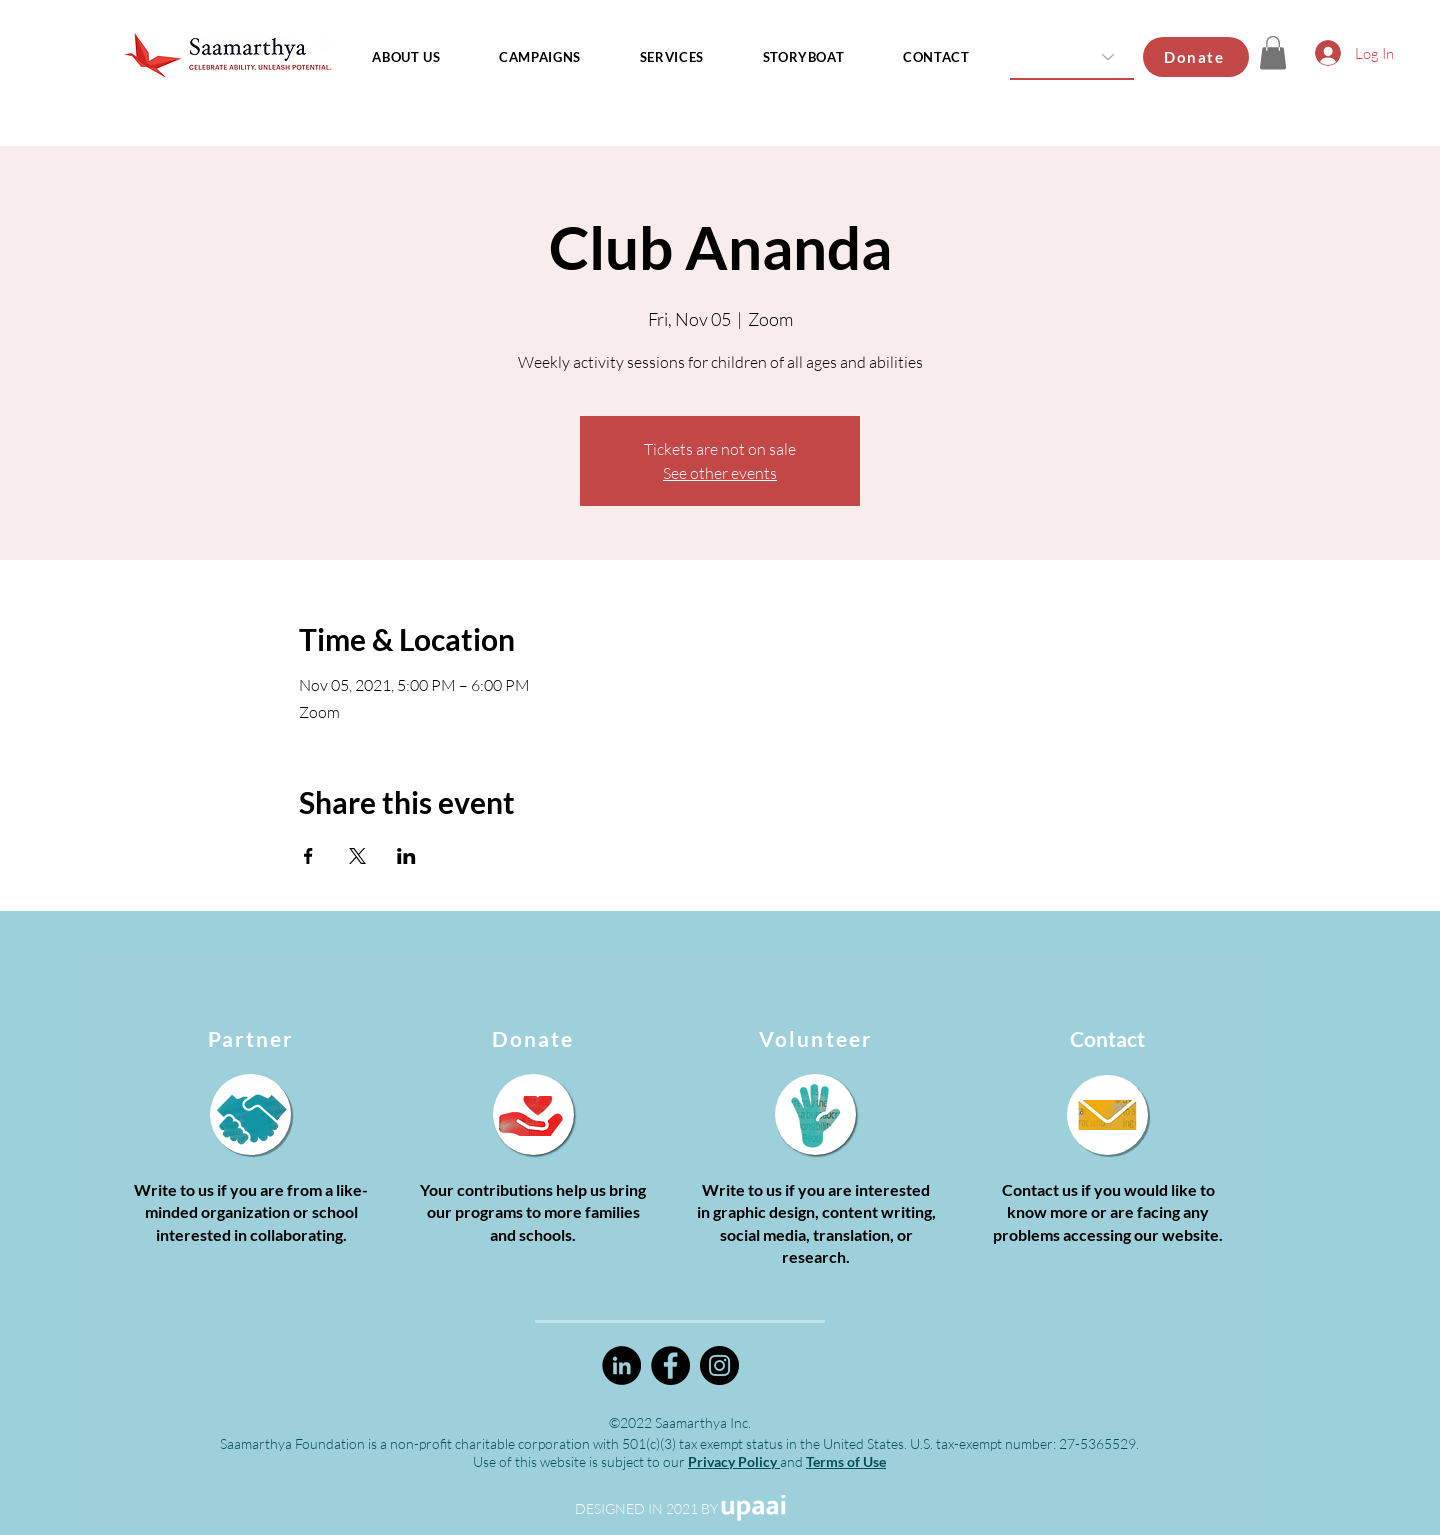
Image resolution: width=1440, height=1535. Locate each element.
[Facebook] (670, 1365)
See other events (720, 473)
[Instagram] (719, 1365)
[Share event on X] (357, 856)
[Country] (1072, 57)
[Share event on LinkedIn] (406, 856)
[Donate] (1196, 57)
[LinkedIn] (621, 1365)
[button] (1273, 52)
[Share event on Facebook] (308, 856)
